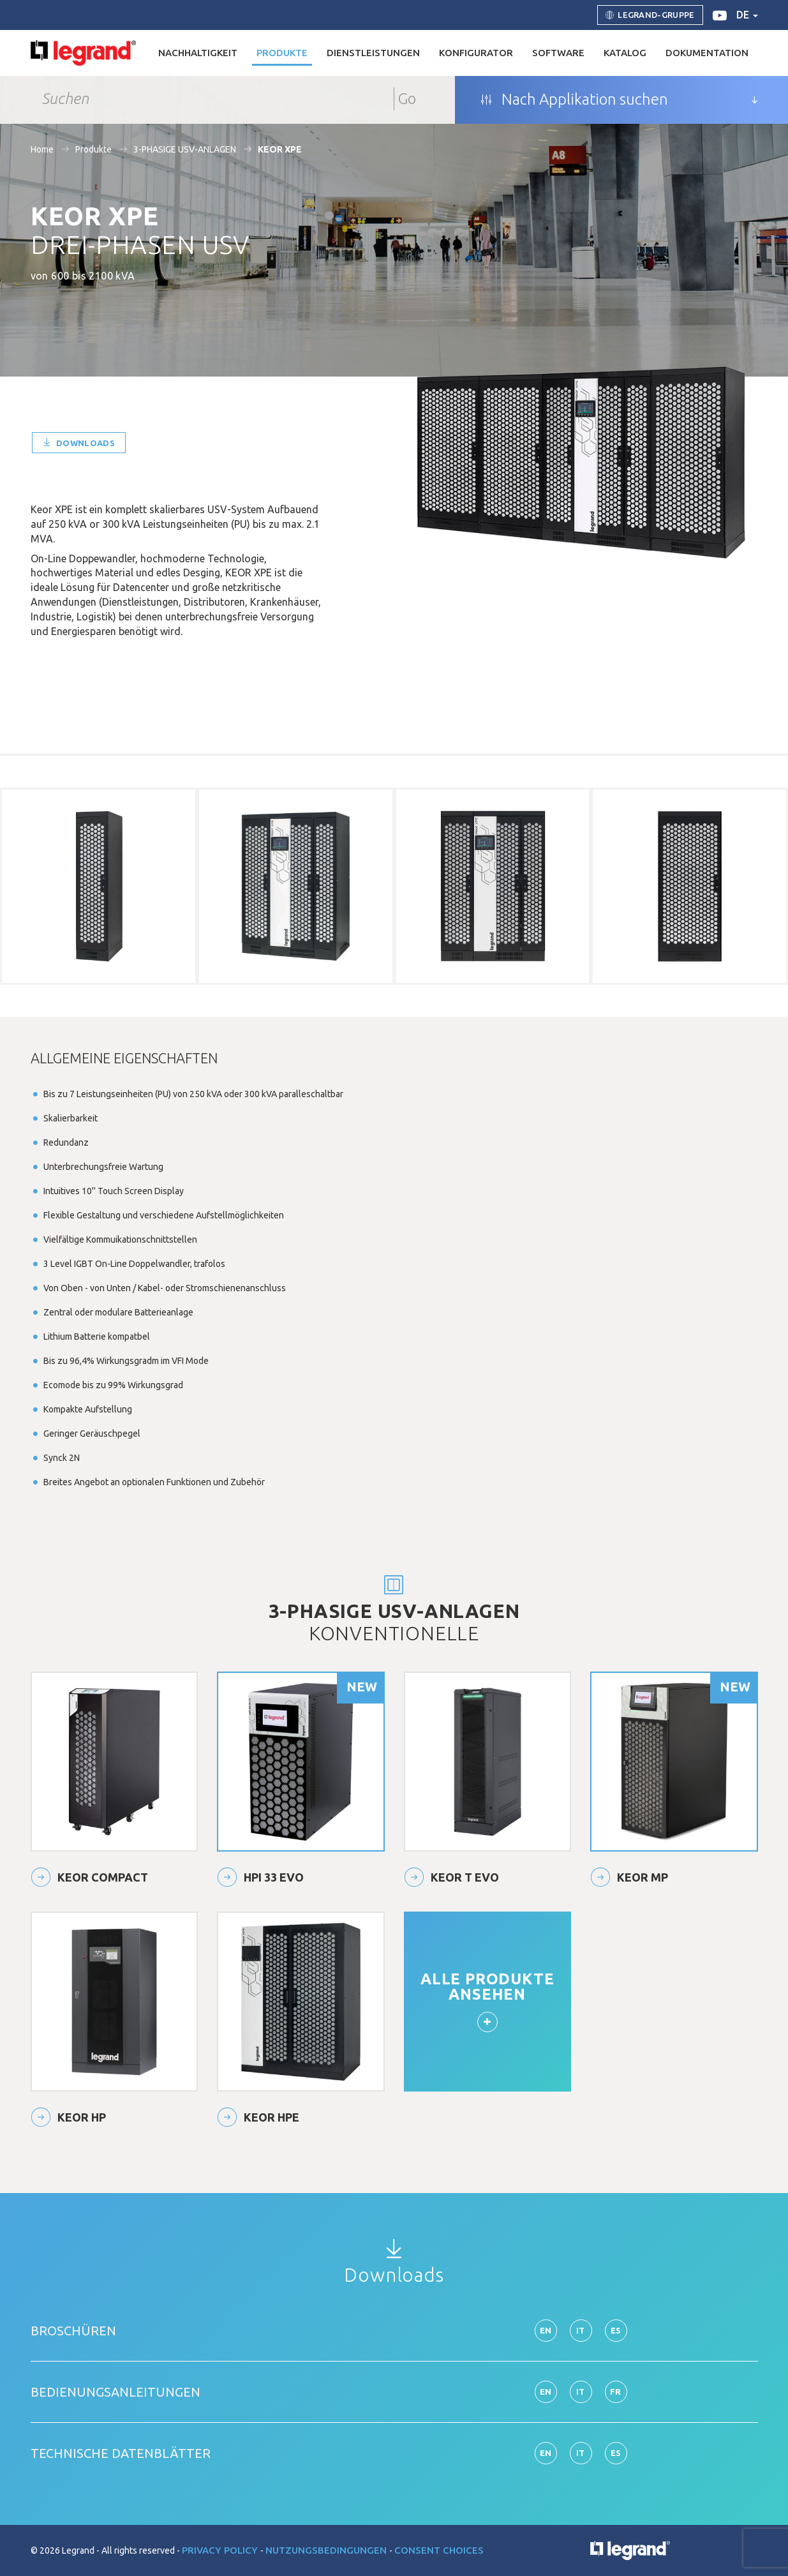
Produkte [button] (282, 52)
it (580, 2330)
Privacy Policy (221, 2550)
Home (42, 149)
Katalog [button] (625, 52)
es (616, 2330)
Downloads (79, 442)
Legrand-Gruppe (650, 15)
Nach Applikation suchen (574, 99)
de (747, 14)
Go (407, 98)
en (546, 2330)
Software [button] (558, 52)
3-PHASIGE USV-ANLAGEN (184, 149)
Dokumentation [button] (706, 52)
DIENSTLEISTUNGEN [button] (373, 52)
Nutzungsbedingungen (327, 2550)
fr (615, 2391)
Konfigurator (476, 52)
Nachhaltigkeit (197, 52)
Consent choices (439, 2550)
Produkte (93, 149)
